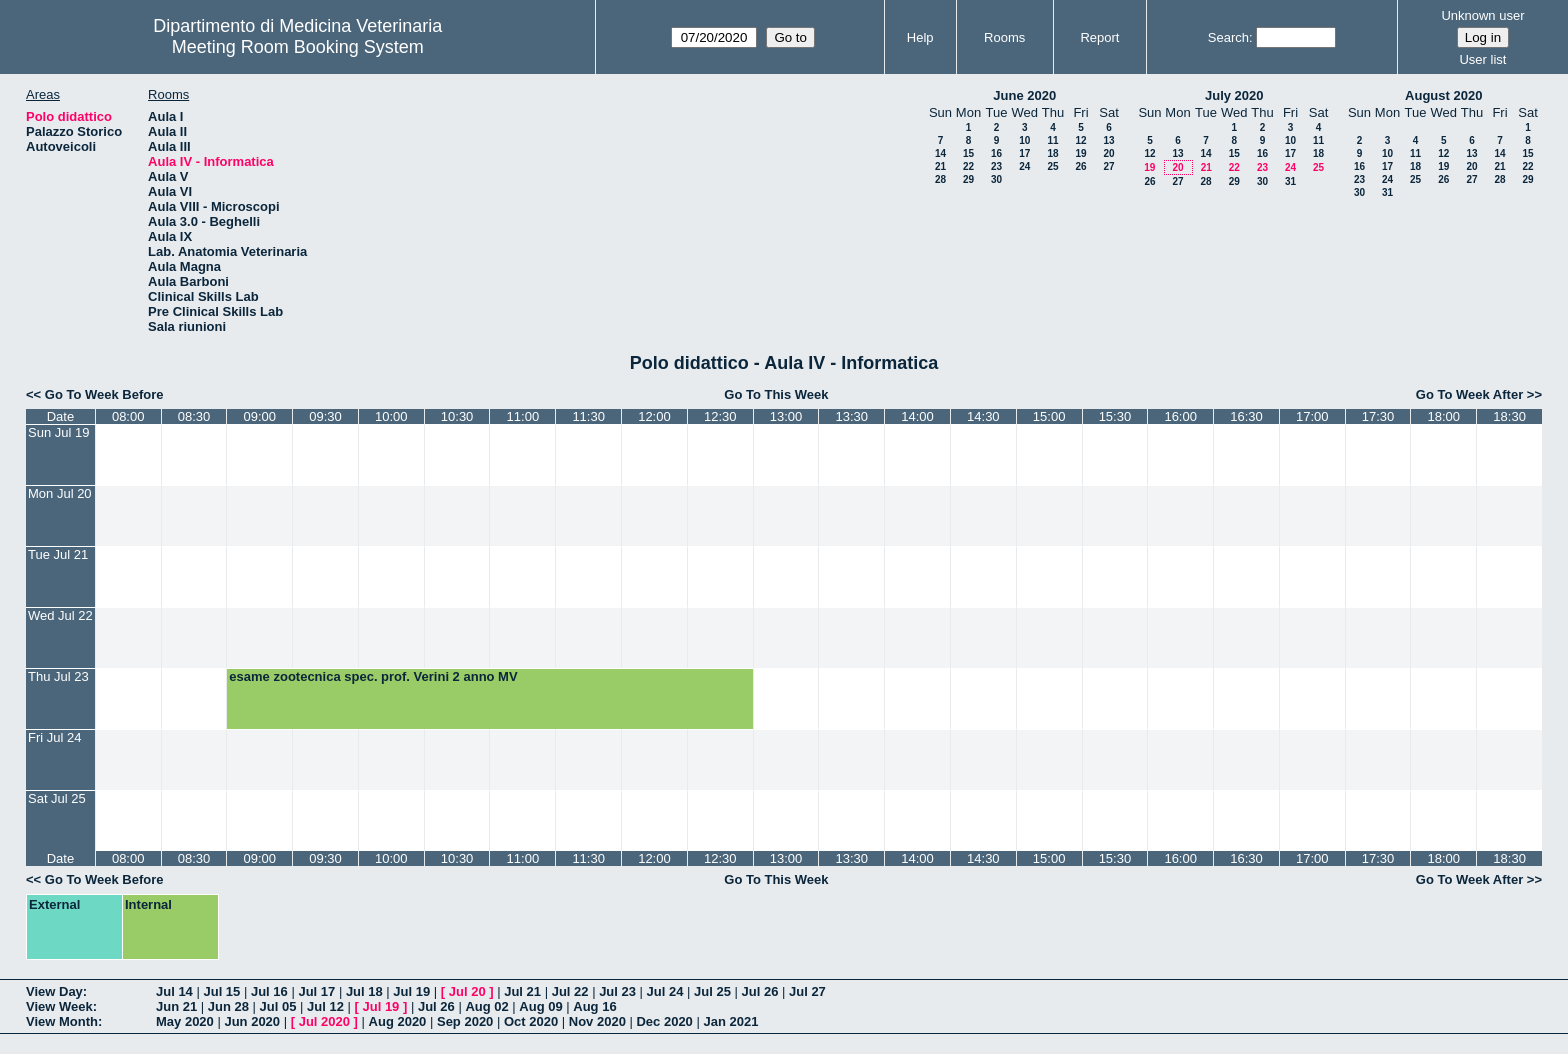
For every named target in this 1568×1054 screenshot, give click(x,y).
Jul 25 (712, 991)
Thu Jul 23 (58, 676)
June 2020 (1024, 95)
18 (1052, 153)
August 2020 (1443, 95)
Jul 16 (269, 991)
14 (940, 153)
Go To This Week (776, 394)
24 (1024, 166)
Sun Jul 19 (58, 432)
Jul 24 (665, 991)
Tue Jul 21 (58, 554)
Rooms (1004, 37)
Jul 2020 (324, 1021)
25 (1052, 166)
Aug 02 (486, 1006)
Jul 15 (221, 991)
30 (996, 179)
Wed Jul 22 (60, 615)
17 (1024, 153)
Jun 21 (176, 1006)
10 (1024, 140)
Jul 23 (617, 991)
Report (1099, 37)
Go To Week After (1469, 394)
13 (1108, 140)
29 (968, 179)
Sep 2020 (465, 1021)
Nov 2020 (597, 1021)
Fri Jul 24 (54, 737)
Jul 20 (467, 991)
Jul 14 (174, 991)
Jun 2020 (252, 1021)
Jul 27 (807, 991)
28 (940, 179)
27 (1108, 166)
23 (996, 166)
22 (968, 166)
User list (1482, 59)
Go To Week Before (104, 394)
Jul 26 (760, 991)
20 (1108, 153)
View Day (54, 991)
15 (968, 153)
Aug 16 (594, 1006)
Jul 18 (364, 991)
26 (1080, 166)
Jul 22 (570, 991)
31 (1290, 181)
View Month (62, 1021)
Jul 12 (325, 1006)
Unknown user (1482, 15)
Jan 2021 (730, 1021)
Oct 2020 (531, 1021)
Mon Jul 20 (60, 493)
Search (1228, 37)
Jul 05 (278, 1006)
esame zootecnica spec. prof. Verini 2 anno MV (373, 676)
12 (1080, 140)
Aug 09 (540, 1006)
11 (1052, 140)
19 (1080, 153)
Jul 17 (316, 991)
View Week (59, 1006)
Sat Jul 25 (57, 798)
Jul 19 (411, 991)
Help (920, 37)
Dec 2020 (664, 1021)
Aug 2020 (398, 1021)
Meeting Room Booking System (298, 47)
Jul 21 (522, 991)
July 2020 (1234, 95)
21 (940, 166)
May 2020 (185, 1021)
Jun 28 (228, 1006)
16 (996, 153)
